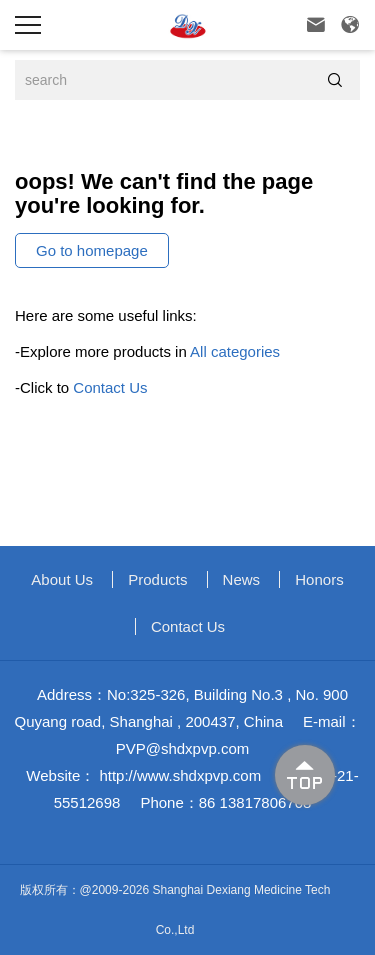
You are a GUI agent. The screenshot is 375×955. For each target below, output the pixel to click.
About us (62, 579)
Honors (319, 579)
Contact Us (110, 387)
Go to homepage (92, 250)
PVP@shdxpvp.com (183, 748)
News (242, 579)
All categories (235, 351)
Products (157, 579)
